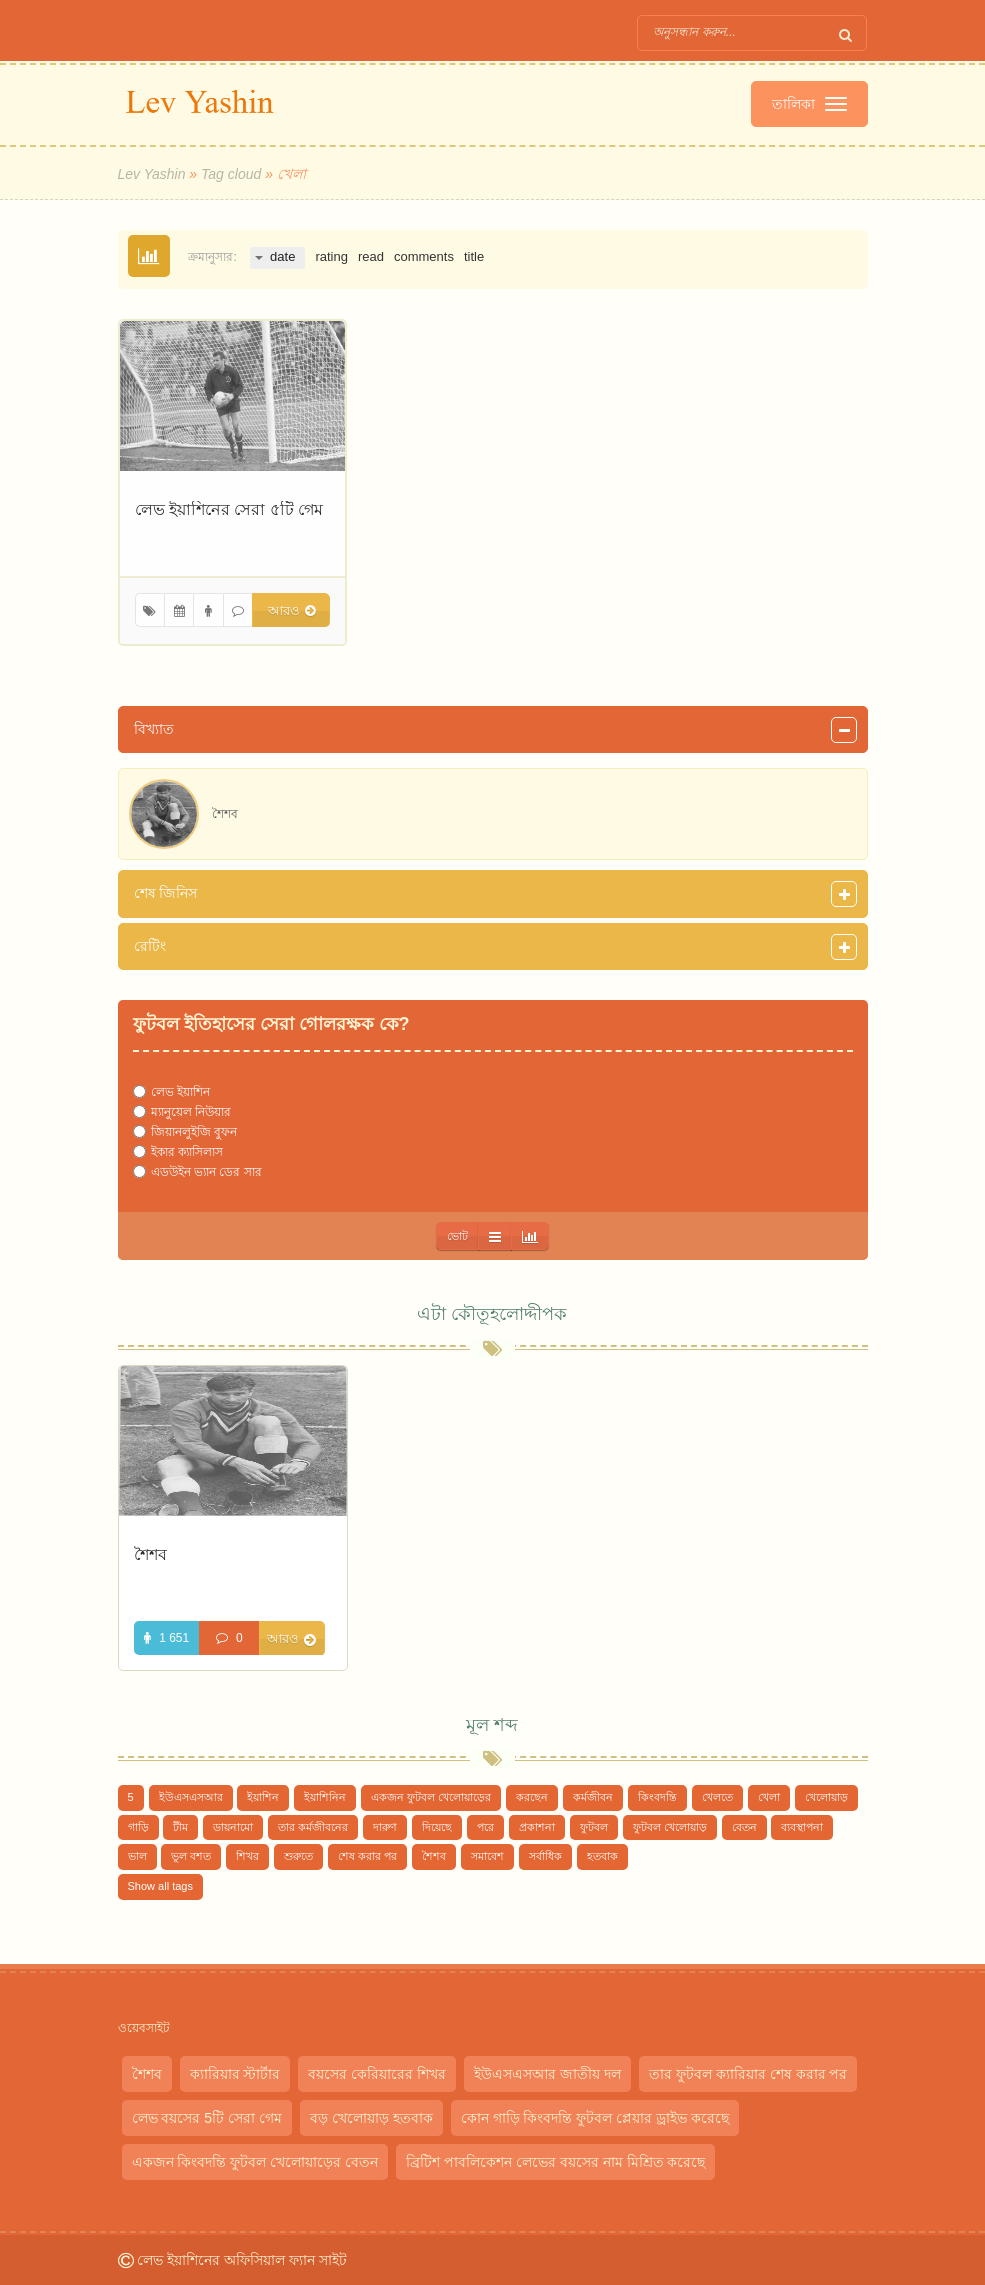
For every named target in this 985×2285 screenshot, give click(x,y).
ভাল (137, 1856)
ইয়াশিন (263, 1797)
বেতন (744, 1827)
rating (331, 256)
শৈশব (150, 1554)
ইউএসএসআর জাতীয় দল (547, 2074)
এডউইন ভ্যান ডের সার (206, 1172)
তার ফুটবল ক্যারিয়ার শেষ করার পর (748, 2074)
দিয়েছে (437, 1827)
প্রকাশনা (537, 1827)
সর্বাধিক (545, 1856)
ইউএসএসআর (191, 1797)
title (474, 256)
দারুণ (385, 1827)
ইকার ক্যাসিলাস (187, 1152)
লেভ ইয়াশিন (180, 1092)
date (282, 256)
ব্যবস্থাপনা (802, 1827)
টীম (180, 1827)
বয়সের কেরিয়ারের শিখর (377, 2074)
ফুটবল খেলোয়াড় (670, 1827)
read (371, 256)
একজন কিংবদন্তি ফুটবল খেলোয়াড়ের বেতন (255, 2162)
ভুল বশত (191, 1856)
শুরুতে (298, 1856)
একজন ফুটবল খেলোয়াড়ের (431, 1797)
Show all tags (160, 1886)
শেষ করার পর (367, 1856)
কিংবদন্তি (657, 1797)
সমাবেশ (487, 1856)
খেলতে (717, 1797)
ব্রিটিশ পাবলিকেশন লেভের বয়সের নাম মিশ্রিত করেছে (555, 2162)
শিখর (247, 1856)
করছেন (532, 1797)
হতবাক (602, 1856)
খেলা (769, 1797)
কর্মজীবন (593, 1797)
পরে (485, 1827)
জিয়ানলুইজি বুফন (194, 1132)
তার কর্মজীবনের (313, 1827)
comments (424, 256)
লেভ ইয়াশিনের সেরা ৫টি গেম (229, 509)
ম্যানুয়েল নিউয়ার (191, 1112)
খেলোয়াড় (826, 1797)
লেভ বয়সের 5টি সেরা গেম (207, 2118)
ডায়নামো (233, 1827)
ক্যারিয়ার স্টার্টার (235, 2074)
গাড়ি (138, 1827)
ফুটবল (594, 1827)
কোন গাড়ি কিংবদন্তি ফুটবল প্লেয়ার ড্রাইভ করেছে (595, 2118)
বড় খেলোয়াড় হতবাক (371, 2118)
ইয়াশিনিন (325, 1797)
